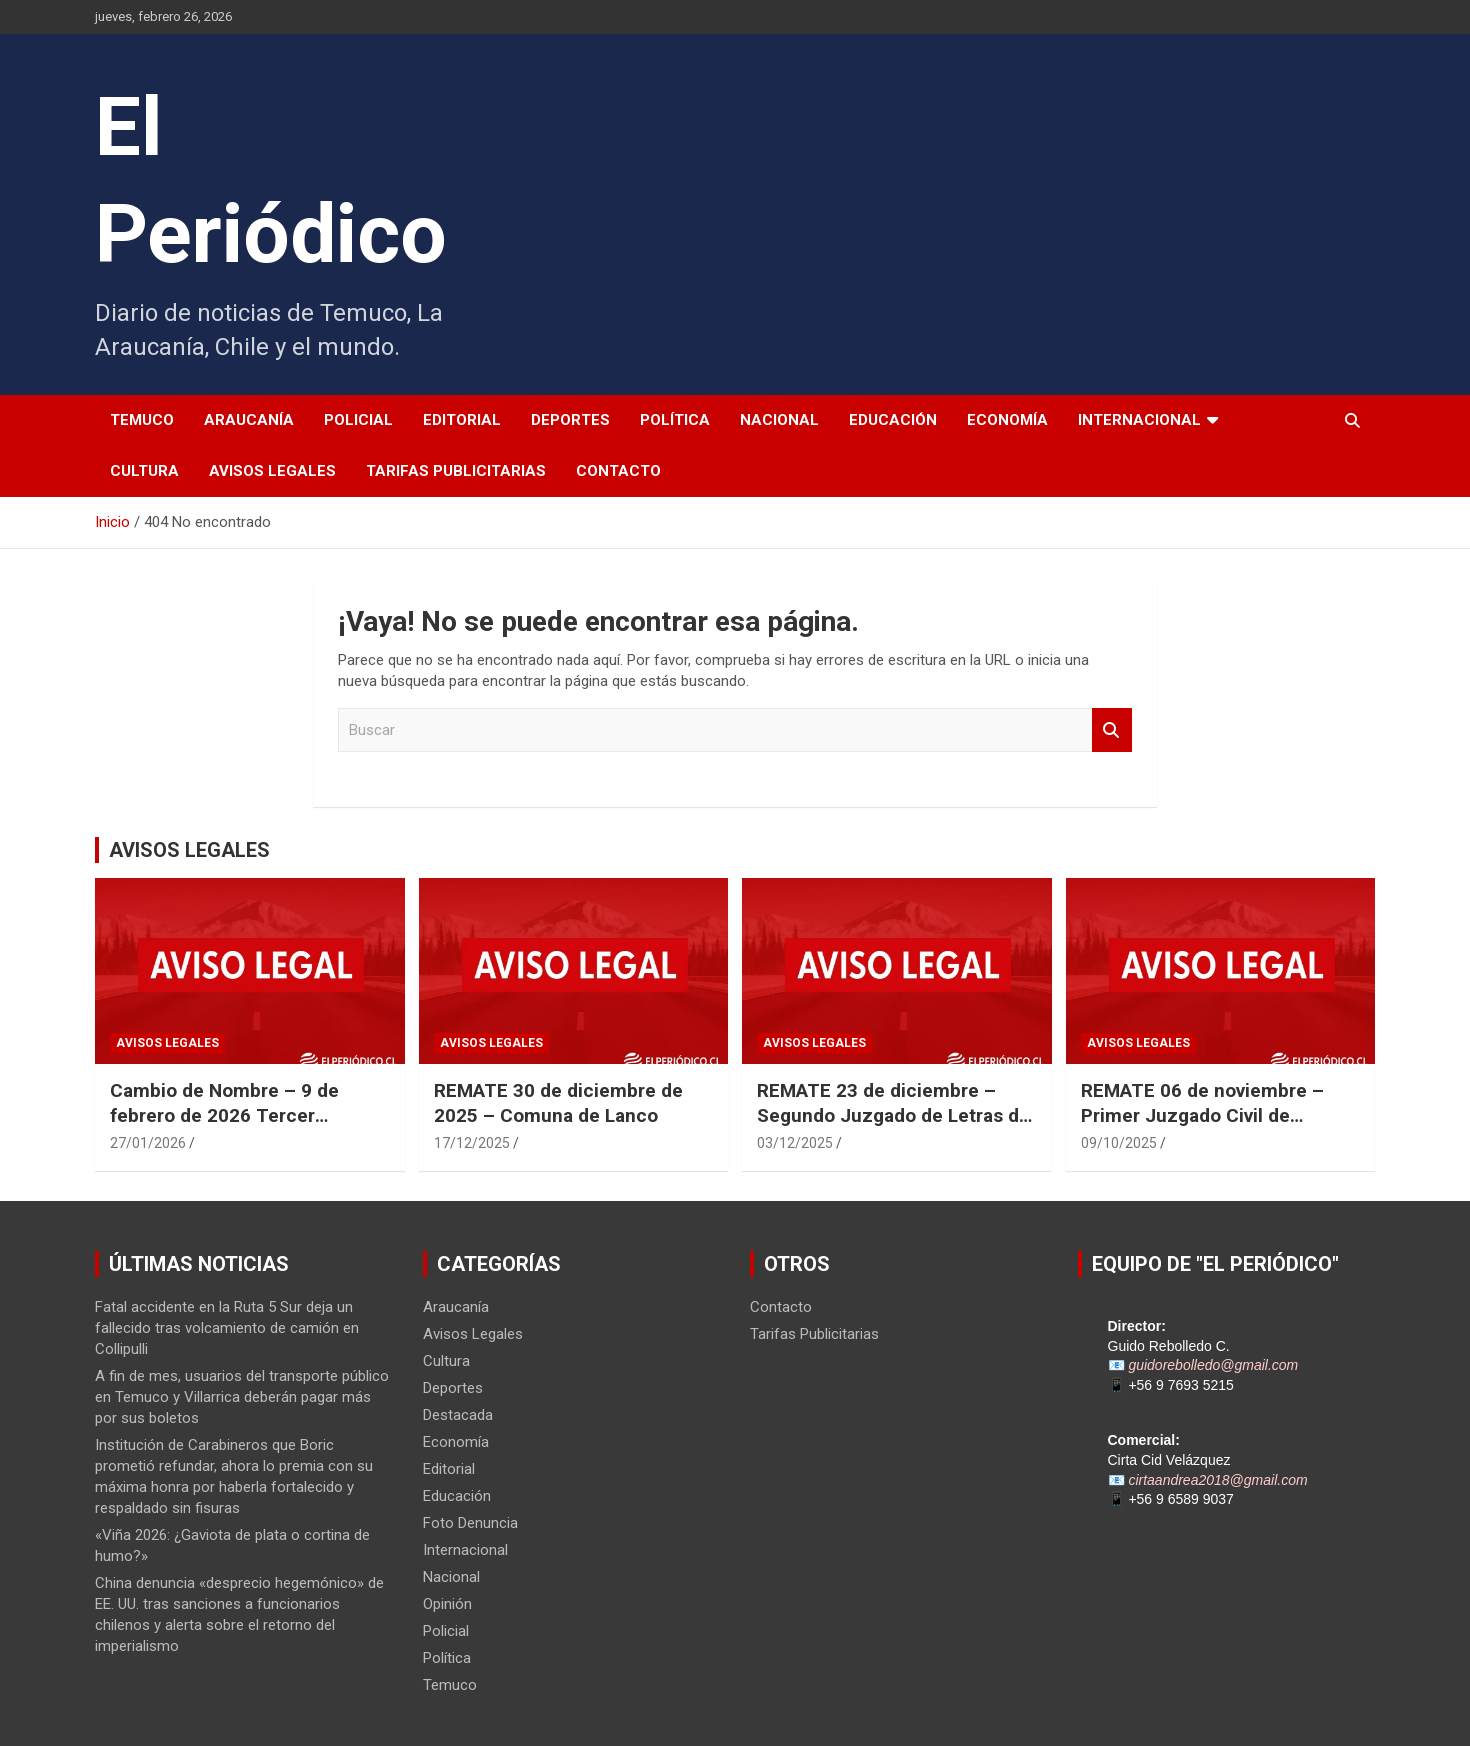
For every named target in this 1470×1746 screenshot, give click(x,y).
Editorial (462, 420)
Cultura (144, 471)
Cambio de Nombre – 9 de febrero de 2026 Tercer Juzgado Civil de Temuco (224, 1115)
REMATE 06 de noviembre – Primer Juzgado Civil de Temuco (1202, 1115)
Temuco (142, 420)
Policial (358, 420)
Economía (1007, 420)
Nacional (779, 420)
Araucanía (249, 420)
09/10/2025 (1119, 1143)
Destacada (458, 1415)
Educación (893, 420)
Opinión (447, 1604)
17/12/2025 (472, 1143)
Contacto (618, 471)
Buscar (1112, 730)
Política (675, 420)
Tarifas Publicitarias (456, 471)
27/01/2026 (148, 1143)
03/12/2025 (795, 1143)
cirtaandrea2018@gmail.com (1217, 1480)
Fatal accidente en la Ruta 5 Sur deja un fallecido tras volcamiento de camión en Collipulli (227, 1328)
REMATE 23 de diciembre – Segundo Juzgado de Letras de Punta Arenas (893, 1115)
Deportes (570, 420)
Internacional (1139, 420)
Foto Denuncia (470, 1523)
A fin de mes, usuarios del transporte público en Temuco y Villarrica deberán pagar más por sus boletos (242, 1397)
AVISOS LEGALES (189, 850)
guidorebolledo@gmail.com (1213, 1365)
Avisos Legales (272, 471)
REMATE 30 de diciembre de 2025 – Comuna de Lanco (558, 1103)
